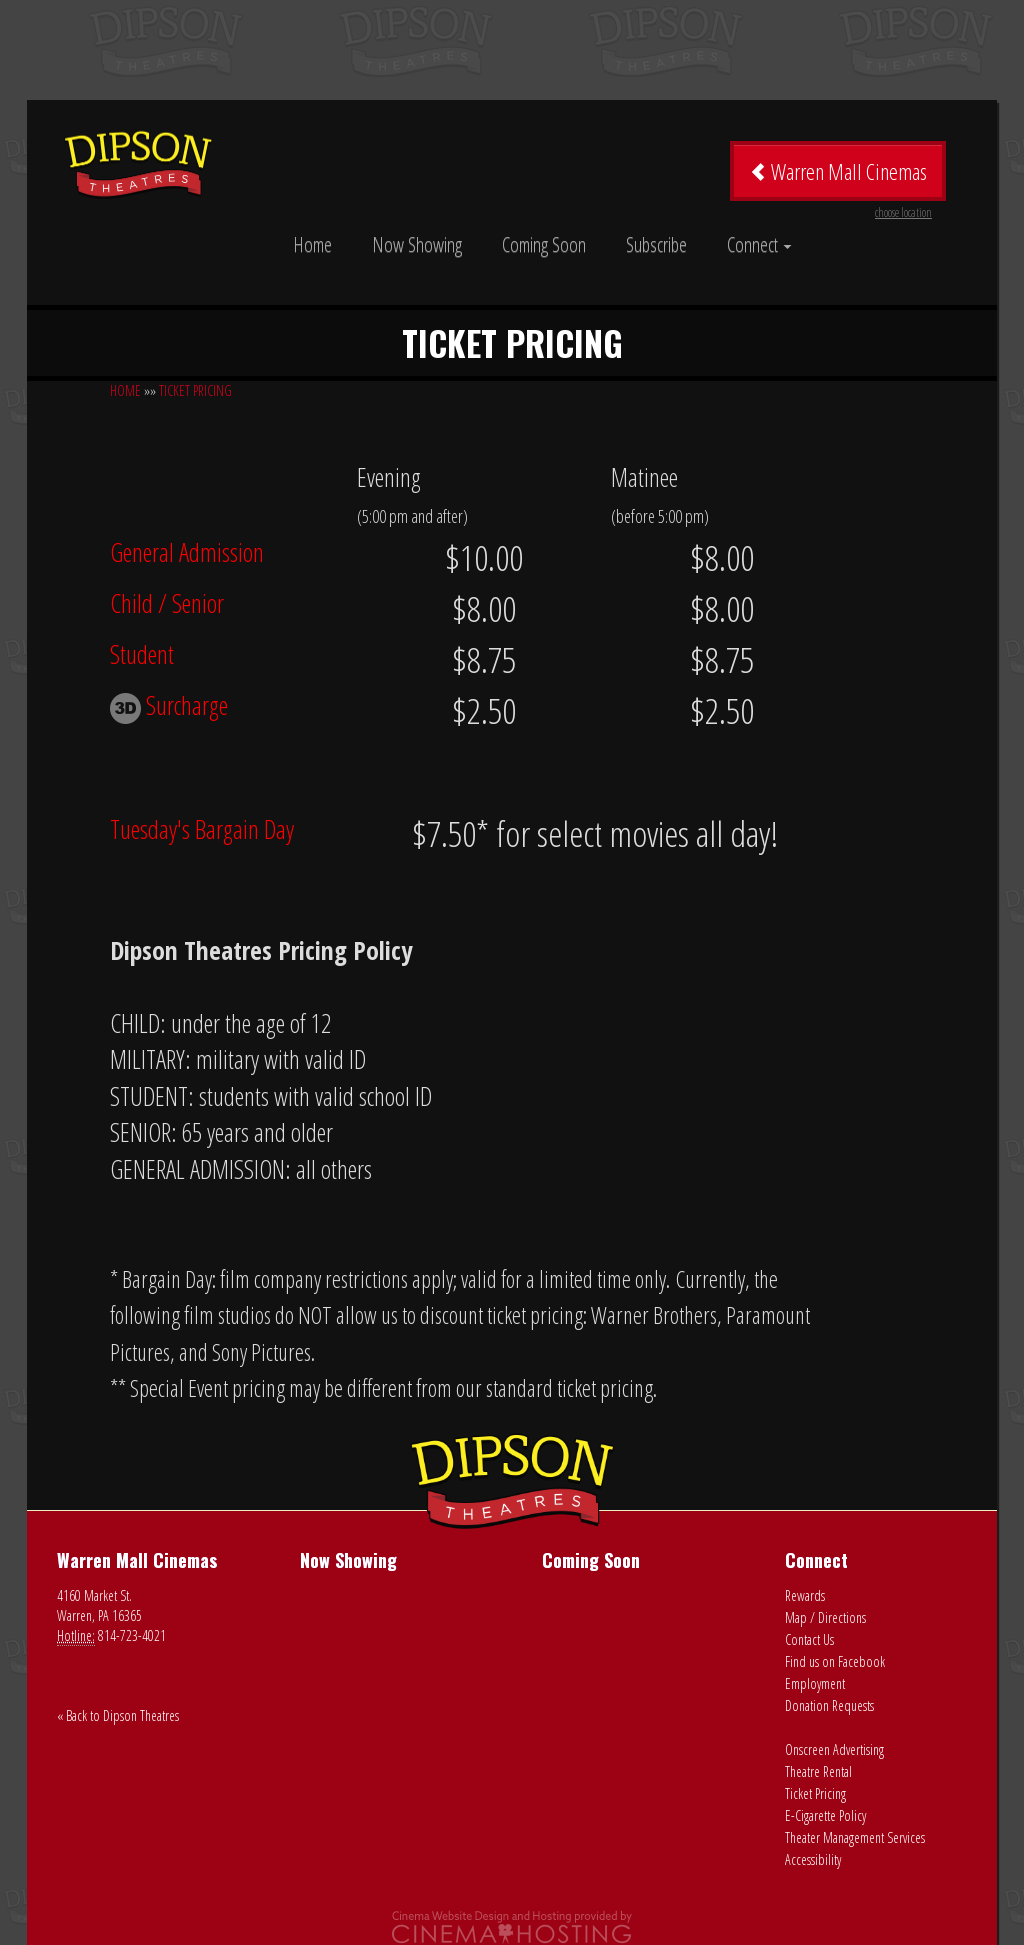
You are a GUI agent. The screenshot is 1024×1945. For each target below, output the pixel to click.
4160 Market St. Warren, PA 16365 (99, 1605)
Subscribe (656, 244)
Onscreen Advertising (834, 1749)
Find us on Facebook (835, 1661)
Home (312, 244)
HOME (125, 390)
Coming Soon (544, 244)
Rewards (805, 1595)
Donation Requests (829, 1705)
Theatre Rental (818, 1771)
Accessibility (813, 1859)
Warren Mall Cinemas (840, 178)
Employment (815, 1683)
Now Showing (417, 244)
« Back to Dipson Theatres (118, 1715)
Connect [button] (759, 244)
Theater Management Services (855, 1837)
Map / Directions (825, 1617)
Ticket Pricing (815, 1793)
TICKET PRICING (195, 390)
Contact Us (809, 1639)
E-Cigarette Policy (825, 1815)
